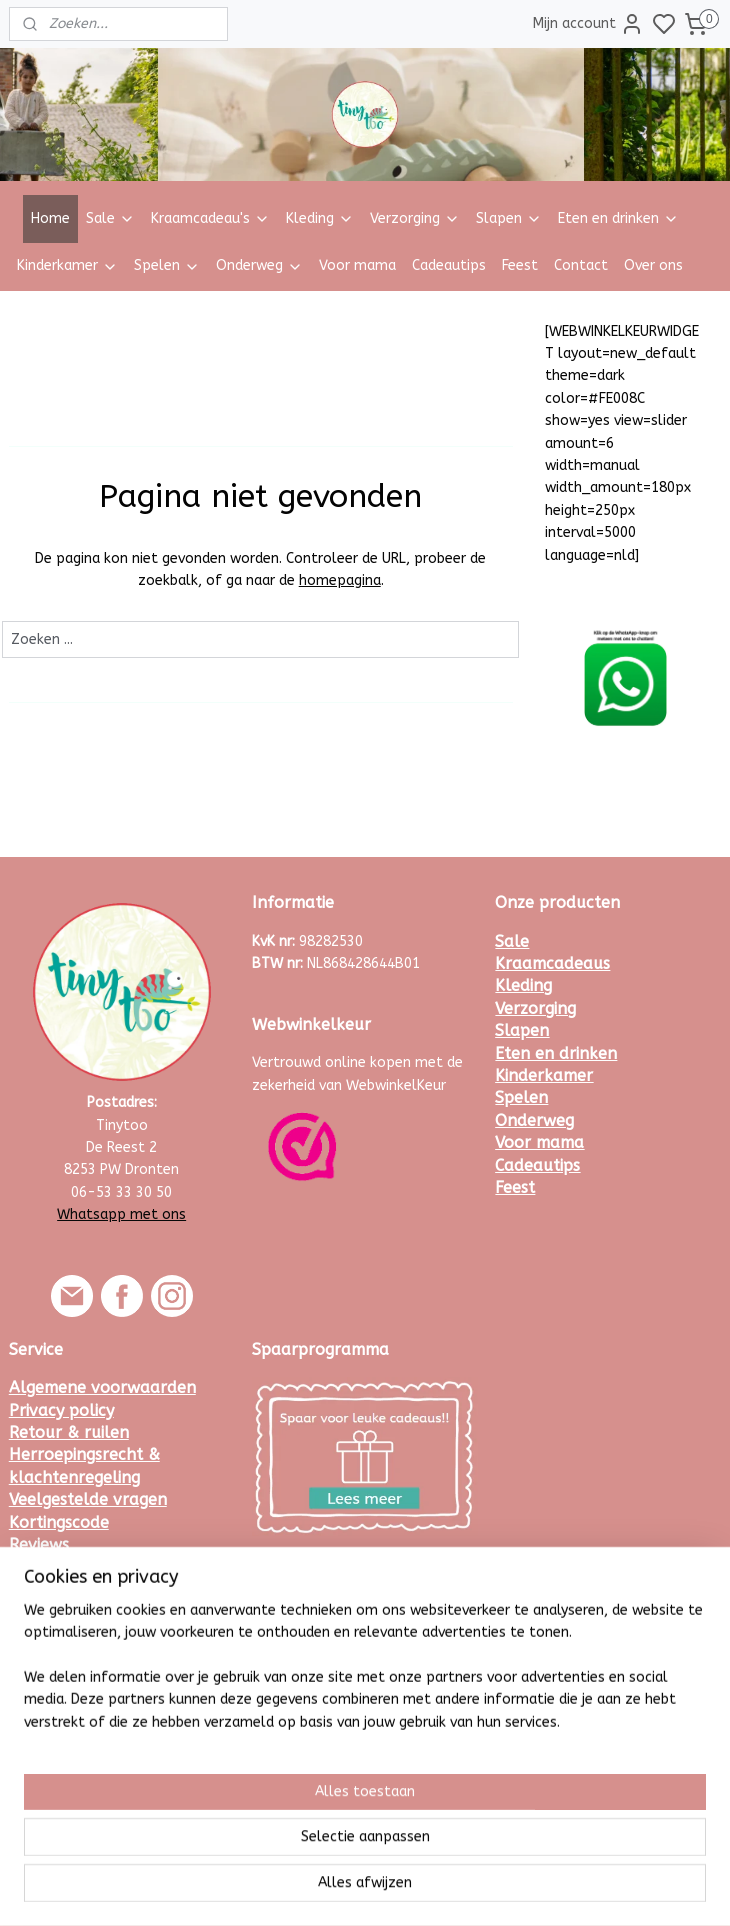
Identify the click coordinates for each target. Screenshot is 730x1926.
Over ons (653, 265)
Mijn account (588, 24)
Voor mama (357, 265)
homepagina (340, 580)
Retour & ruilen (69, 1432)
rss (458, 1889)
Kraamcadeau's (210, 218)
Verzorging (415, 218)
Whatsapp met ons (121, 1214)
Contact (581, 265)
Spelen (167, 265)
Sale (110, 218)
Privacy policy (61, 1410)
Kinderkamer (67, 265)
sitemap (419, 1889)
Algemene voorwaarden (102, 1387)
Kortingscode (59, 1522)
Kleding (320, 218)
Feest (520, 265)
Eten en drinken (618, 218)
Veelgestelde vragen (88, 1499)
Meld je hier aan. (305, 1591)
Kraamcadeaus (552, 963)
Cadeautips (449, 265)
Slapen (509, 218)
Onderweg (259, 265)
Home (50, 218)
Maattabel (50, 1566)
